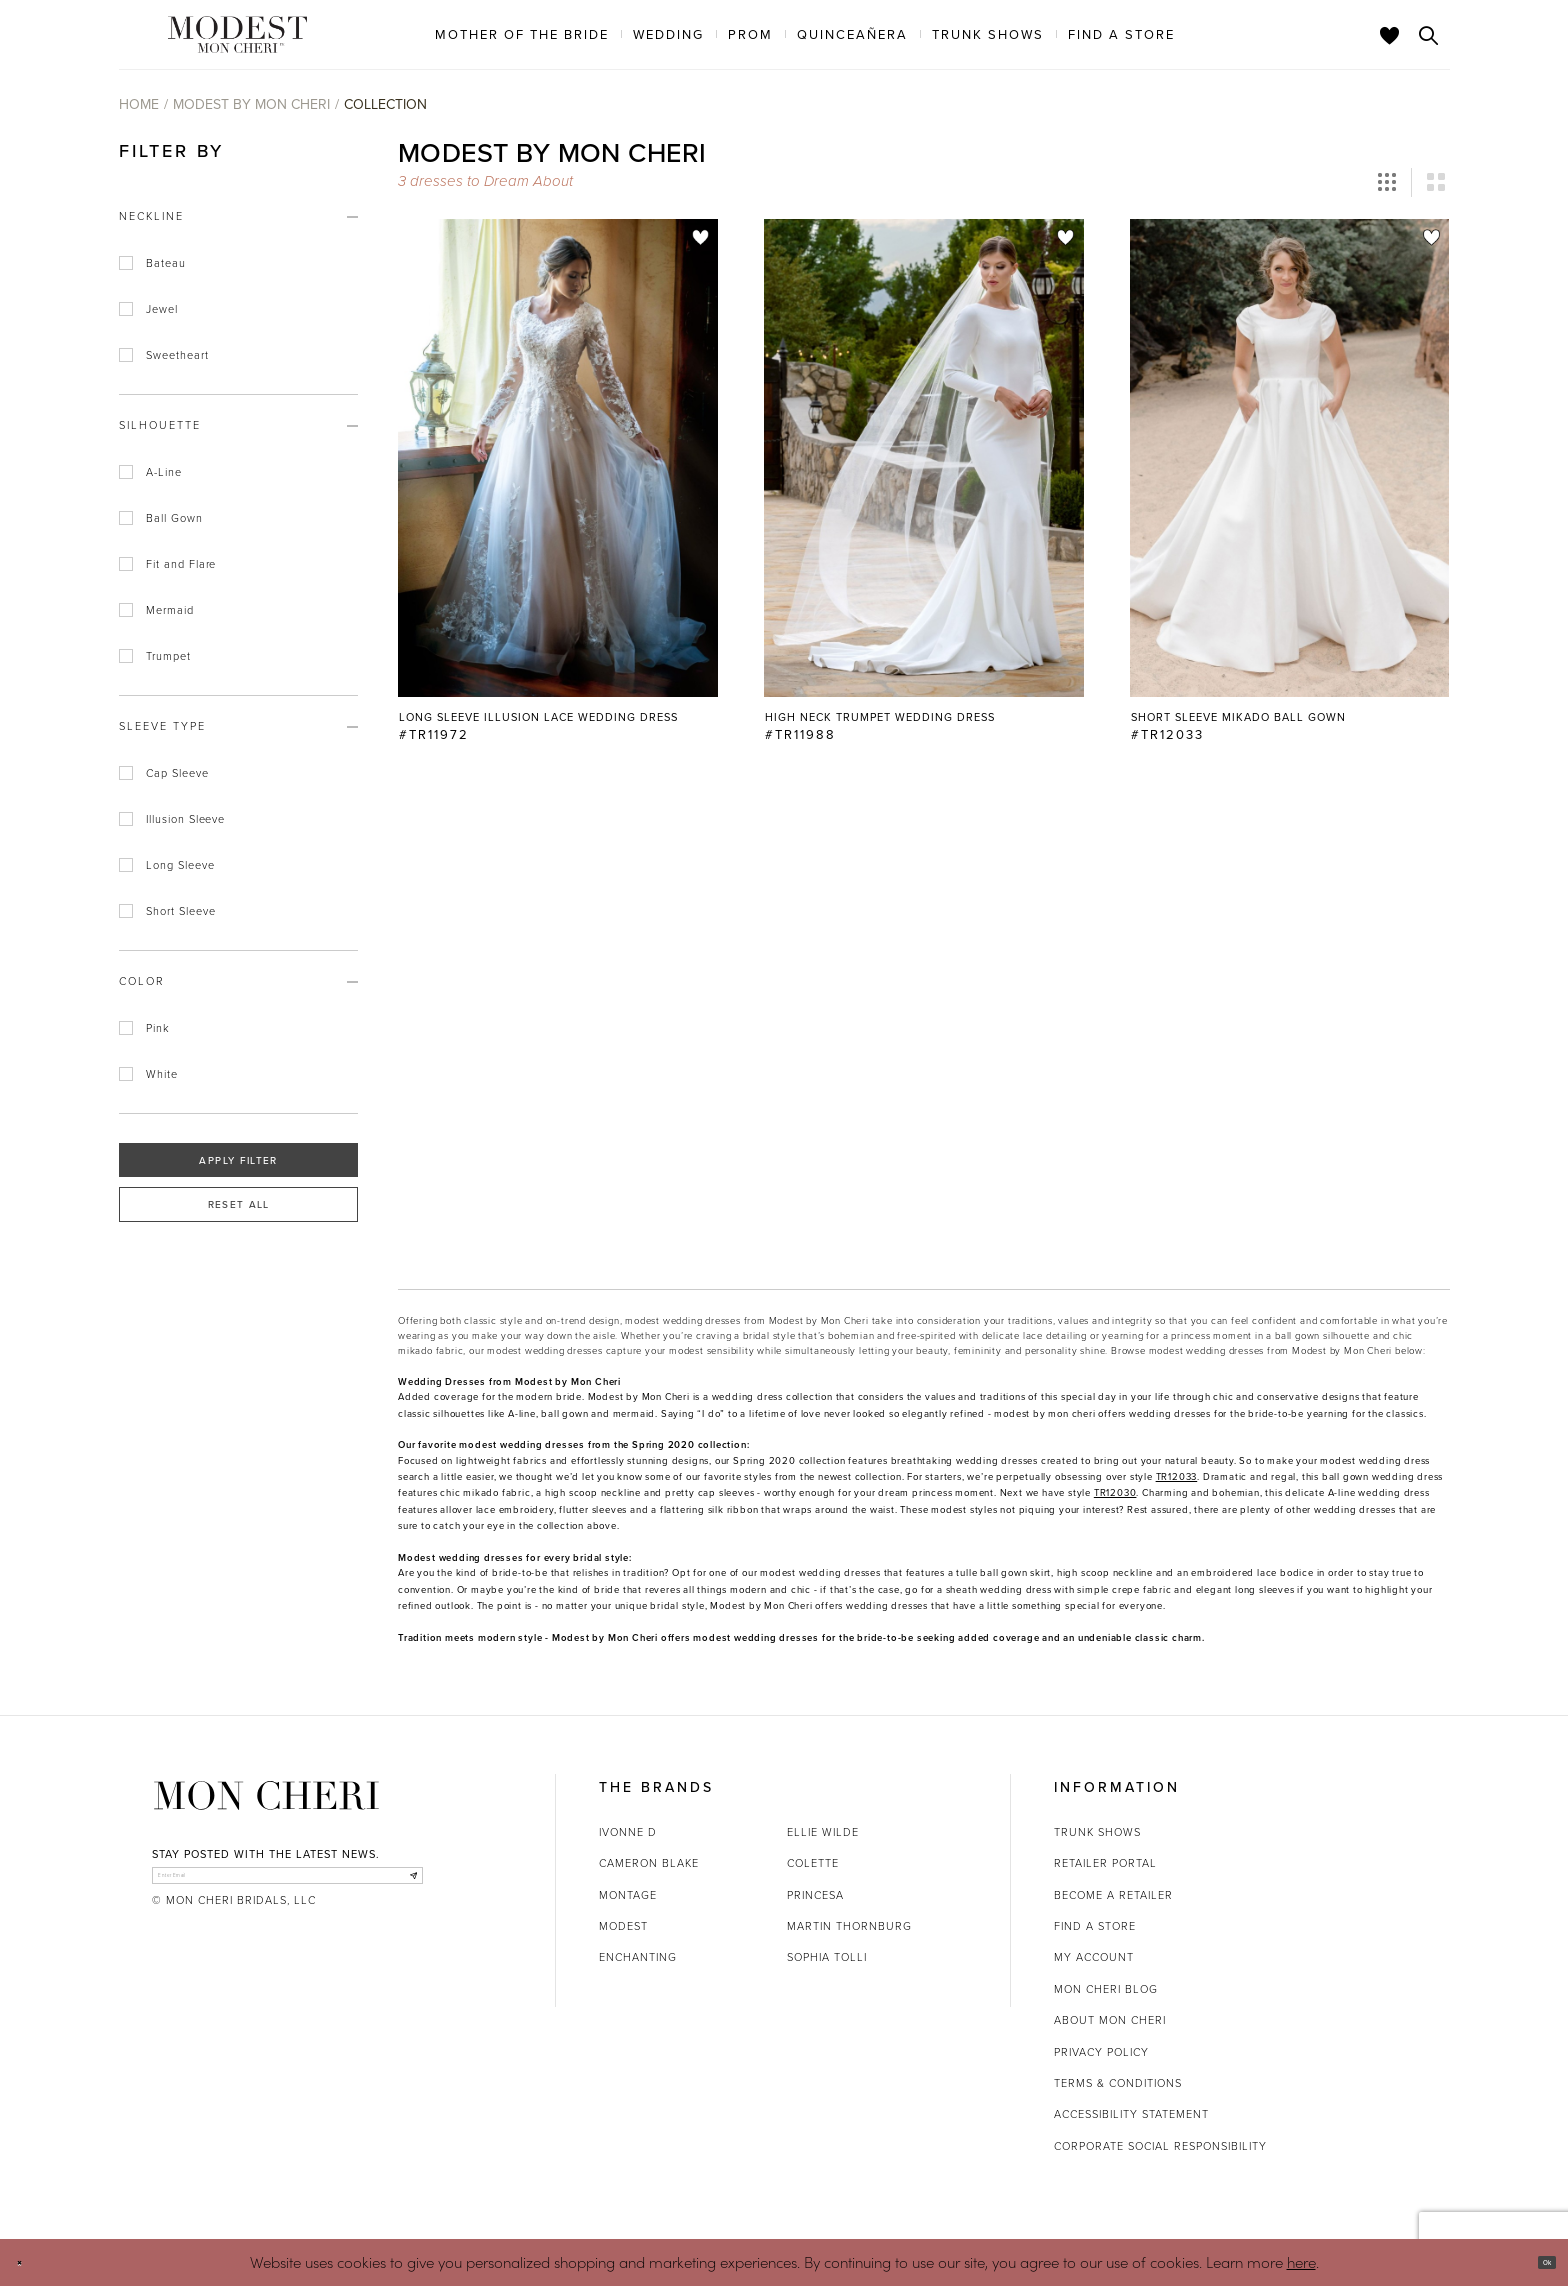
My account (1094, 1956)
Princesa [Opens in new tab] (815, 1894)
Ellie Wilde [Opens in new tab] (823, 1831)
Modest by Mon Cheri (251, 104)
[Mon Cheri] (266, 1795)
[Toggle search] (1429, 35)
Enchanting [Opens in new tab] (638, 1956)
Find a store (1095, 1925)
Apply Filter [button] (238, 1160)
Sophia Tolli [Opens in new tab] (827, 1956)
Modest (623, 1925)
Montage (628, 1894)
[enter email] (287, 1885)
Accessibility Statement (1131, 2113)
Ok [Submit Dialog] (1535, 2261)
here (1301, 2261)
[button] (1387, 182)
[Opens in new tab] (1177, 1476)
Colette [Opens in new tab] (813, 1862)
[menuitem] (522, 34)
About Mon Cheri (1110, 2019)
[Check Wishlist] (1390, 35)
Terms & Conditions (1118, 2082)
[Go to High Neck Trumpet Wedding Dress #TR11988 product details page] (924, 458)
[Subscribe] (402, 1885)
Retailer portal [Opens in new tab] (1105, 1862)
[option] (558, 490)
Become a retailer (1113, 1894)
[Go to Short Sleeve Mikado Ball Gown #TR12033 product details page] (1290, 458)
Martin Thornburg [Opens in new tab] (849, 1925)
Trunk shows (1097, 1831)
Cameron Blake (649, 1862)
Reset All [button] (239, 1204)
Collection (385, 104)
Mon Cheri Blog (1106, 1988)
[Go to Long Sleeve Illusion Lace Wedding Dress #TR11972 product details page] (558, 458)
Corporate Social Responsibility (1160, 2145)
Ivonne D (628, 1831)
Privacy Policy (1101, 2051)
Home (139, 104)
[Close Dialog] (29, 2262)
